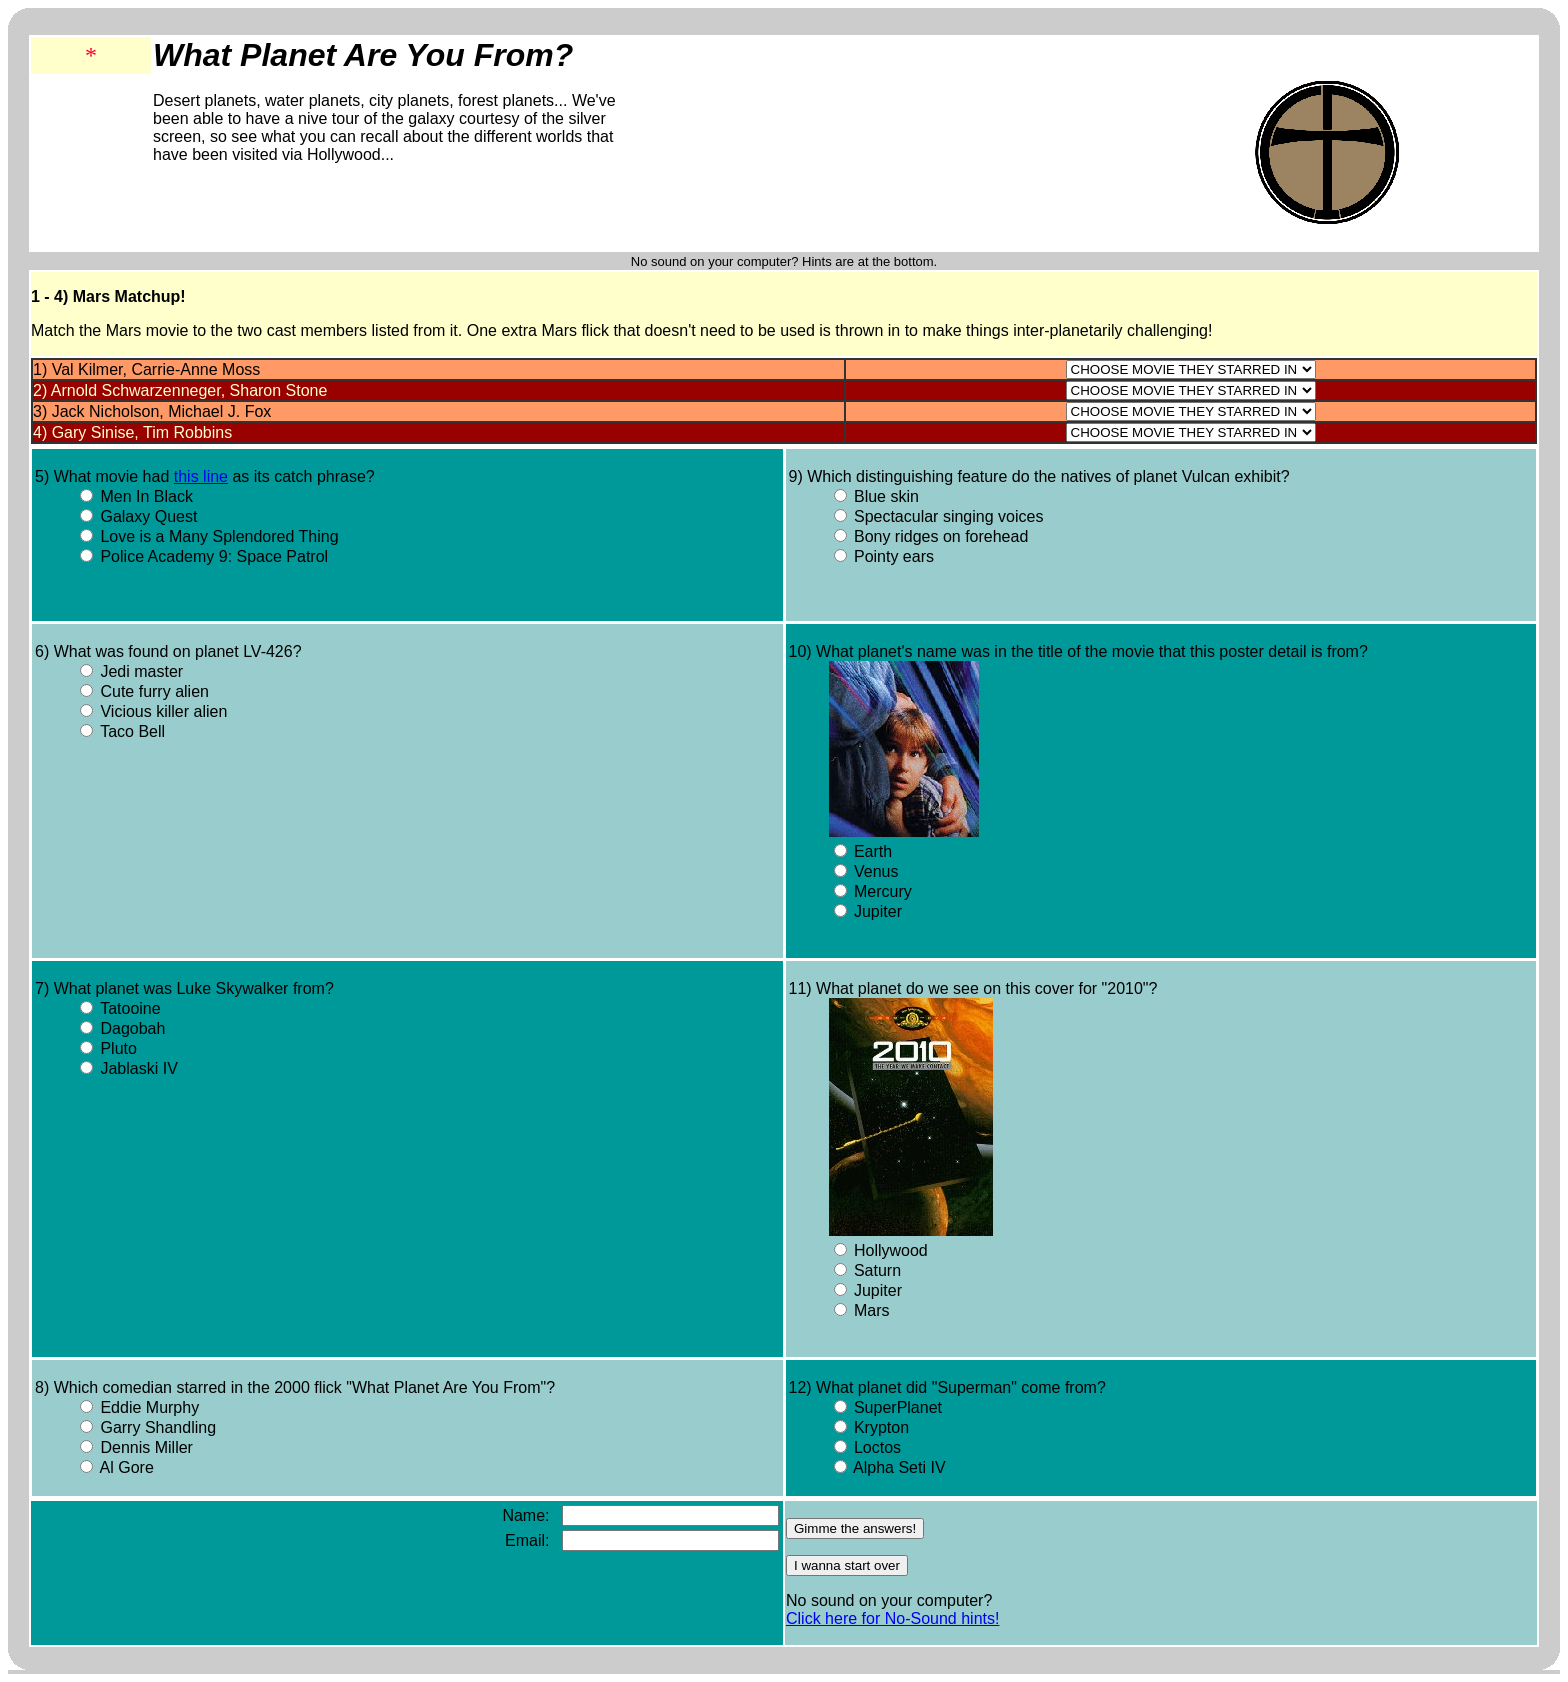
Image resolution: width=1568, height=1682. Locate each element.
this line (201, 476)
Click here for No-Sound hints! (892, 1618)
